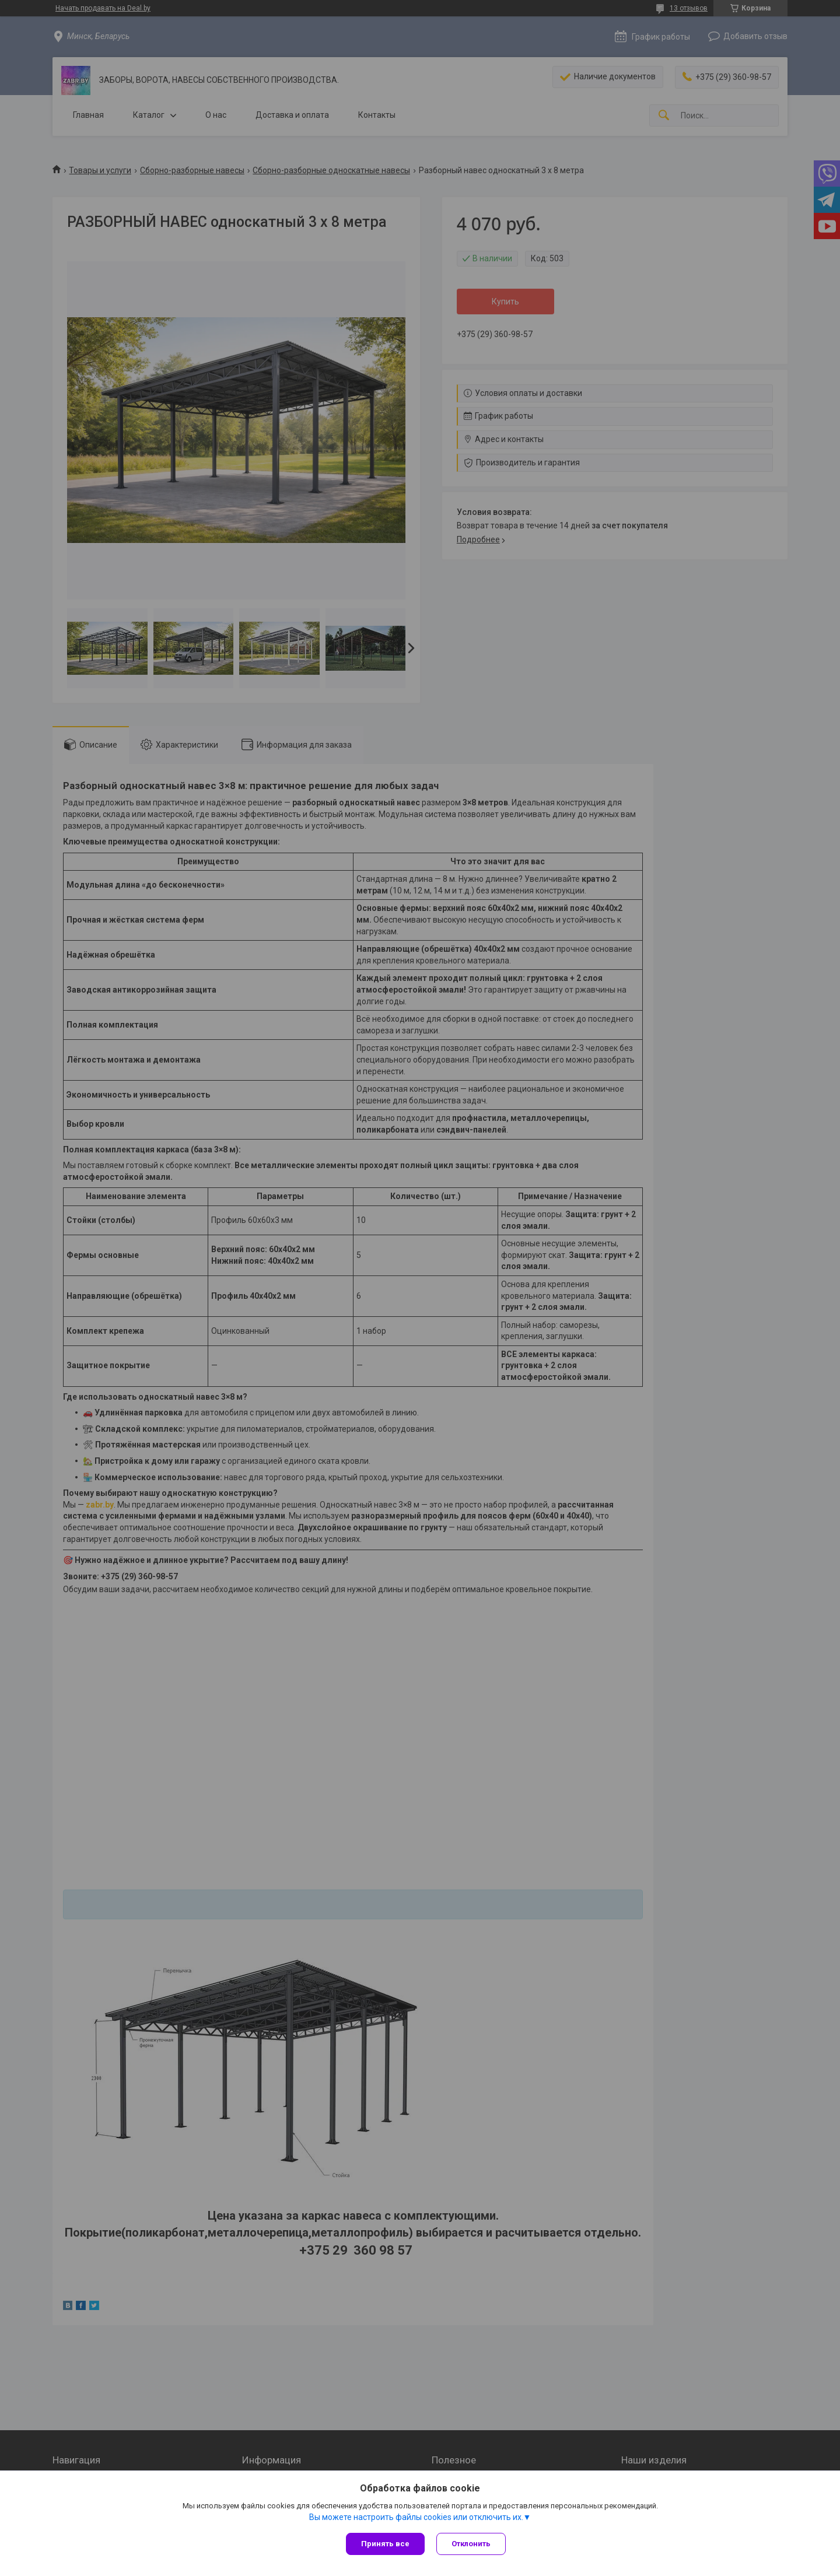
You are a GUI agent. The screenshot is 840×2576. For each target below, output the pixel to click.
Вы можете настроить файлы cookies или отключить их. (416, 2517)
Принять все (385, 2543)
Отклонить (471, 2543)
